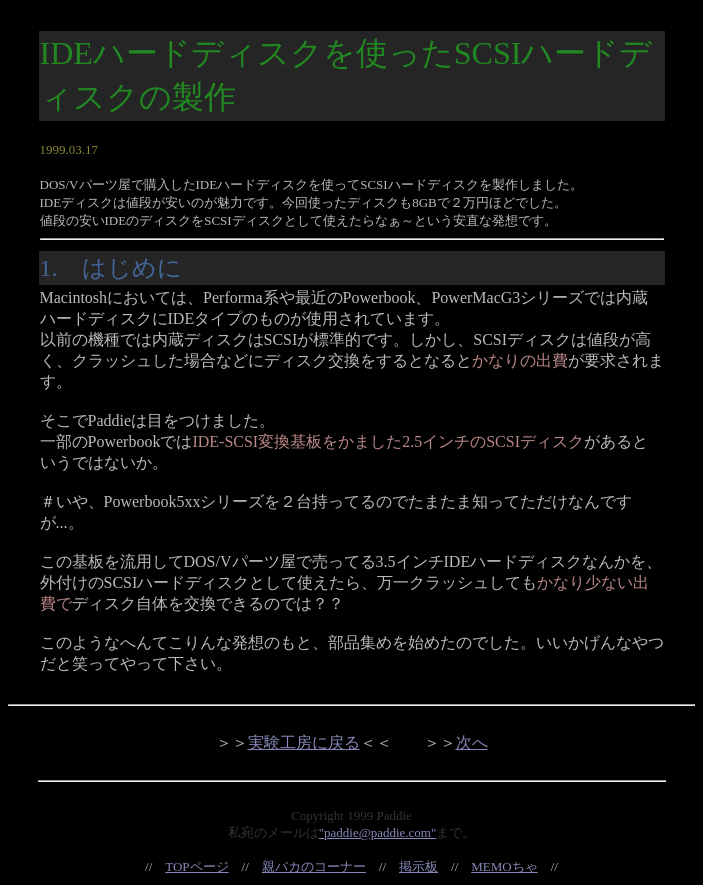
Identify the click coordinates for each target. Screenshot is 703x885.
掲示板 (418, 866)
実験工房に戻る (304, 742)
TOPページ (196, 866)
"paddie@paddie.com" (378, 832)
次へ (472, 742)
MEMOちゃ (504, 866)
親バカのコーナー (314, 866)
